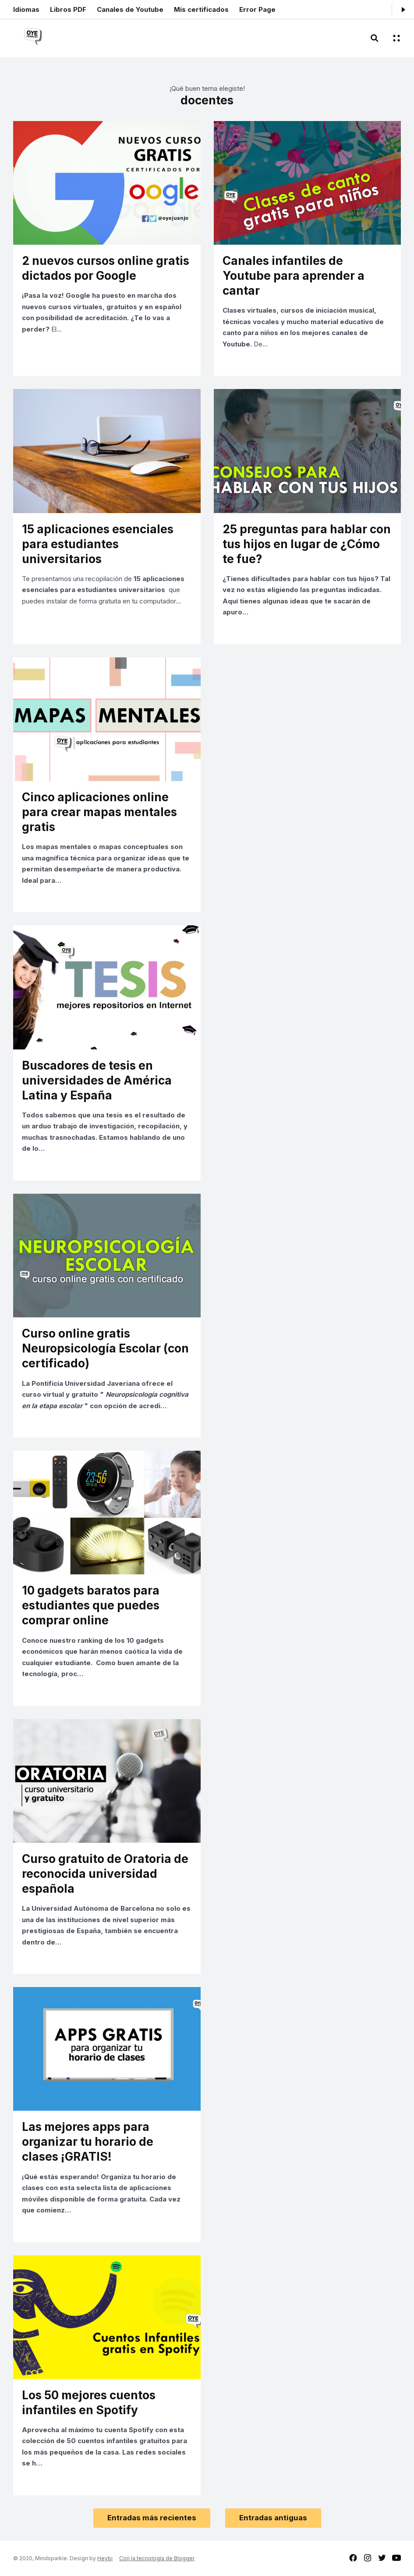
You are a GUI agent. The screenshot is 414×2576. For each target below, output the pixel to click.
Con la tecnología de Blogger (157, 2558)
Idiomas (26, 9)
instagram (367, 2558)
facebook (353, 2558)
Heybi (105, 2558)
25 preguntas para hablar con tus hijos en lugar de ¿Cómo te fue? (307, 544)
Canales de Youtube (130, 9)
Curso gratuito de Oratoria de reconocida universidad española (105, 1873)
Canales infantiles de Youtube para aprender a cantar (293, 275)
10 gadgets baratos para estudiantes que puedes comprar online (90, 1605)
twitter (382, 2558)
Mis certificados (201, 9)
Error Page (257, 9)
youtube (396, 2558)
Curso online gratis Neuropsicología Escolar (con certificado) (105, 1348)
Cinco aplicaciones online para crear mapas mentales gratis (99, 812)
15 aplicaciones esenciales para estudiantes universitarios (97, 544)
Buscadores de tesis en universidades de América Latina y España (97, 1080)
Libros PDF (68, 9)
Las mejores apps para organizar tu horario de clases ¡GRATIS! (87, 2141)
